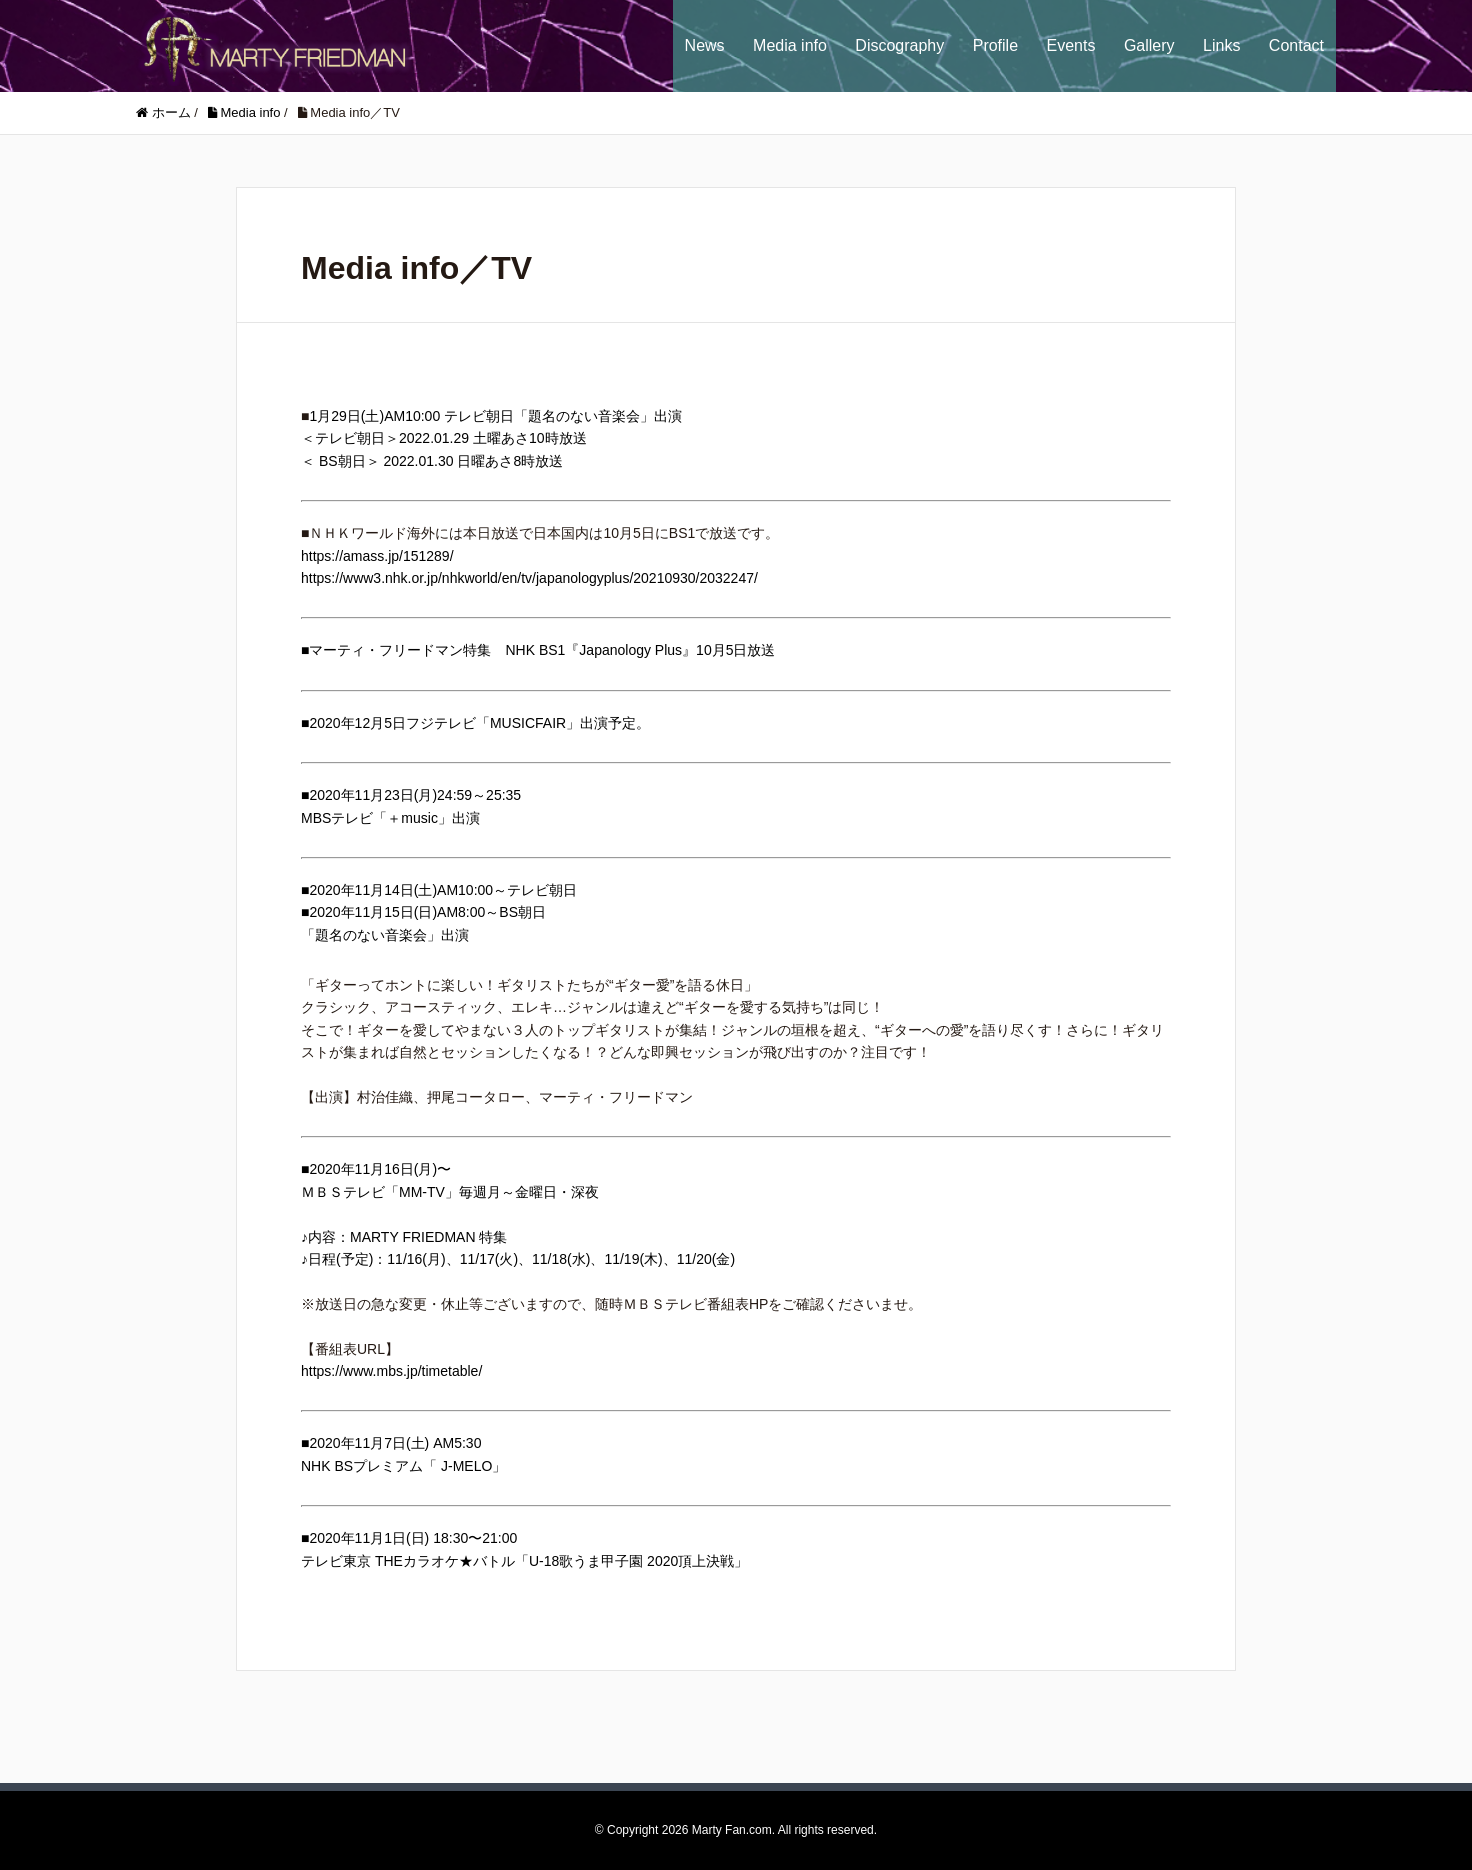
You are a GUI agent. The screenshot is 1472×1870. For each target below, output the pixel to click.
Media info (790, 45)
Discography (899, 45)
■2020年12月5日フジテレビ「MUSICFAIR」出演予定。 (475, 723)
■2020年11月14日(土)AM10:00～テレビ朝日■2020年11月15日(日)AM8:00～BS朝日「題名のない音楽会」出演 (439, 912)
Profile (995, 45)
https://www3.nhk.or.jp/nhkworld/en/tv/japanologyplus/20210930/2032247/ (529, 578)
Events (1071, 45)
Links (1221, 45)
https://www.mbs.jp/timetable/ (391, 1371)
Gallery (1149, 45)
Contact (1296, 45)
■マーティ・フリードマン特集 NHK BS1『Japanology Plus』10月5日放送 (538, 650)
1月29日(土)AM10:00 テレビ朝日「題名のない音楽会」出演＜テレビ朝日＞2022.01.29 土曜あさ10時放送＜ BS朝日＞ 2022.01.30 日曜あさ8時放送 (491, 438)
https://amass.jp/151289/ (377, 556)
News (705, 45)
